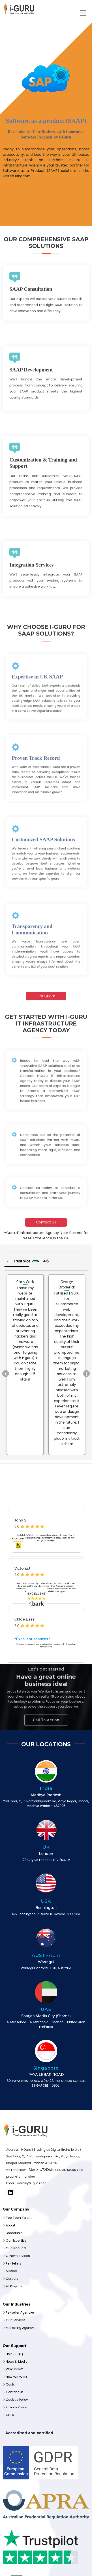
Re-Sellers (13, 2263)
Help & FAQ (14, 2354)
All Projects (14, 2286)
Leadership (14, 2233)
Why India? (14, 2369)
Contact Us (46, 1222)
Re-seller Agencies (20, 2312)
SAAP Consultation (30, 319)
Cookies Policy (17, 2399)
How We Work (16, 2376)
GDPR (10, 2414)
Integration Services (31, 594)
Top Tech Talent (19, 2217)
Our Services (16, 2320)
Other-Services (18, 2255)
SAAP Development (31, 399)
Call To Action (46, 1713)
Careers (12, 2278)
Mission (11, 2271)
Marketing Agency (20, 2327)
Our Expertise (16, 2240)
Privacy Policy (16, 2407)
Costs (10, 2384)
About (10, 2225)
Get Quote (46, 995)
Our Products (16, 2248)
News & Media (17, 2361)
